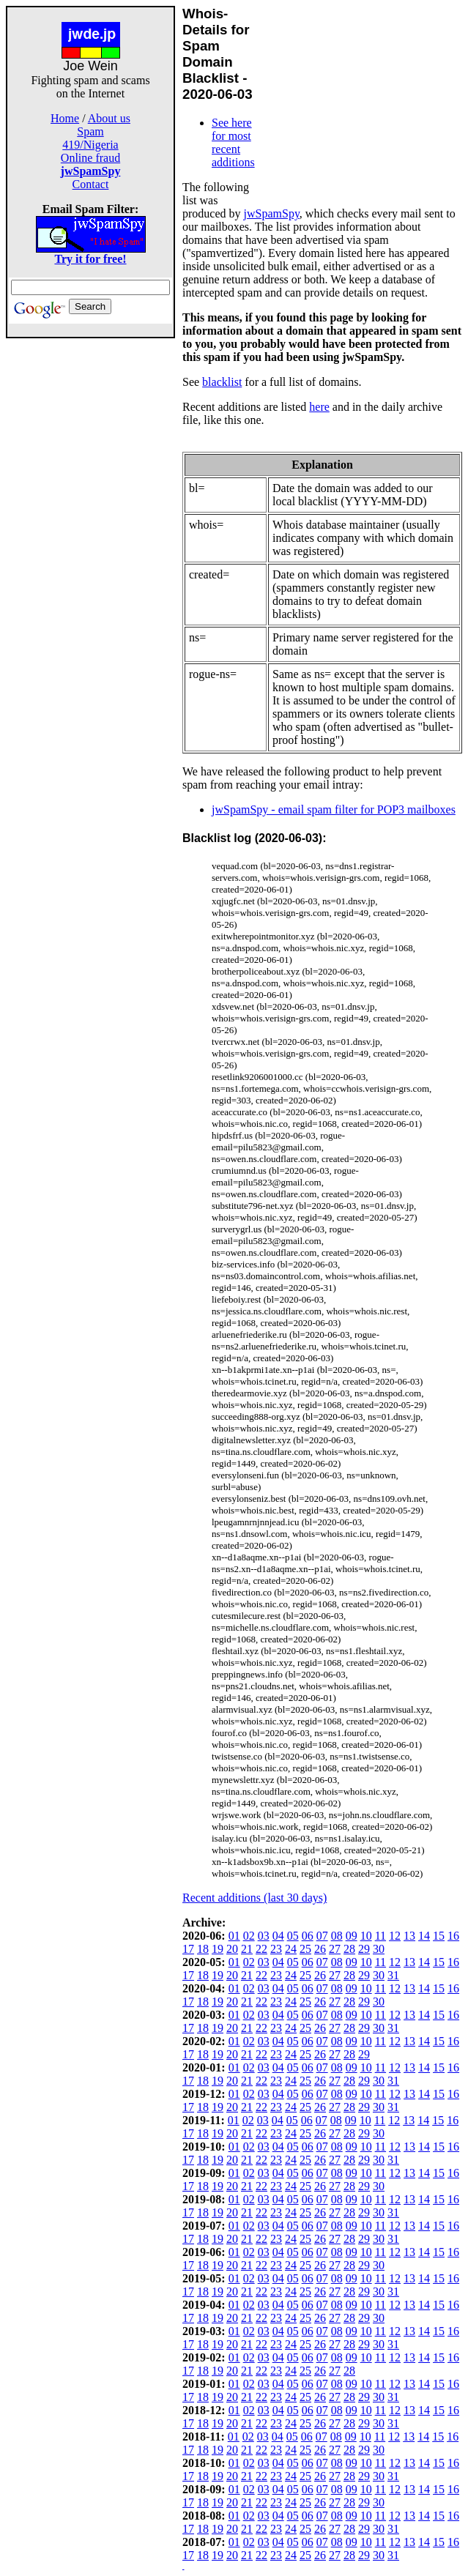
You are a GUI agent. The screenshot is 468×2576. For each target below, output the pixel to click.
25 (305, 1949)
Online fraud (90, 158)
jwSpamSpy (272, 213)
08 (337, 1935)
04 (278, 1935)
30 (379, 1949)
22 (261, 1949)
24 (291, 1949)
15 (439, 1935)
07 (322, 1935)
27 (335, 1949)
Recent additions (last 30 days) (254, 1897)
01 (234, 1935)
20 (232, 1949)
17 (188, 1949)
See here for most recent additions (233, 142)
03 (264, 1935)
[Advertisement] (90, 558)
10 (366, 1935)
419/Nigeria (90, 144)
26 (320, 1949)
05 (293, 1935)
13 (409, 1935)
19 (217, 1949)
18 (203, 1949)
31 (393, 1975)
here (319, 407)
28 (349, 1949)
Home (65, 118)
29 (364, 1949)
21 (247, 1949)
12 (395, 1935)
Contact (91, 184)
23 (276, 1949)
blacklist (222, 382)
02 (249, 1935)
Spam (90, 131)
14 (424, 1935)
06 (307, 1935)
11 (380, 1935)
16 (453, 1935)
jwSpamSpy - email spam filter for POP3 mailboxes (334, 809)
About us (109, 118)
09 (351, 1935)
